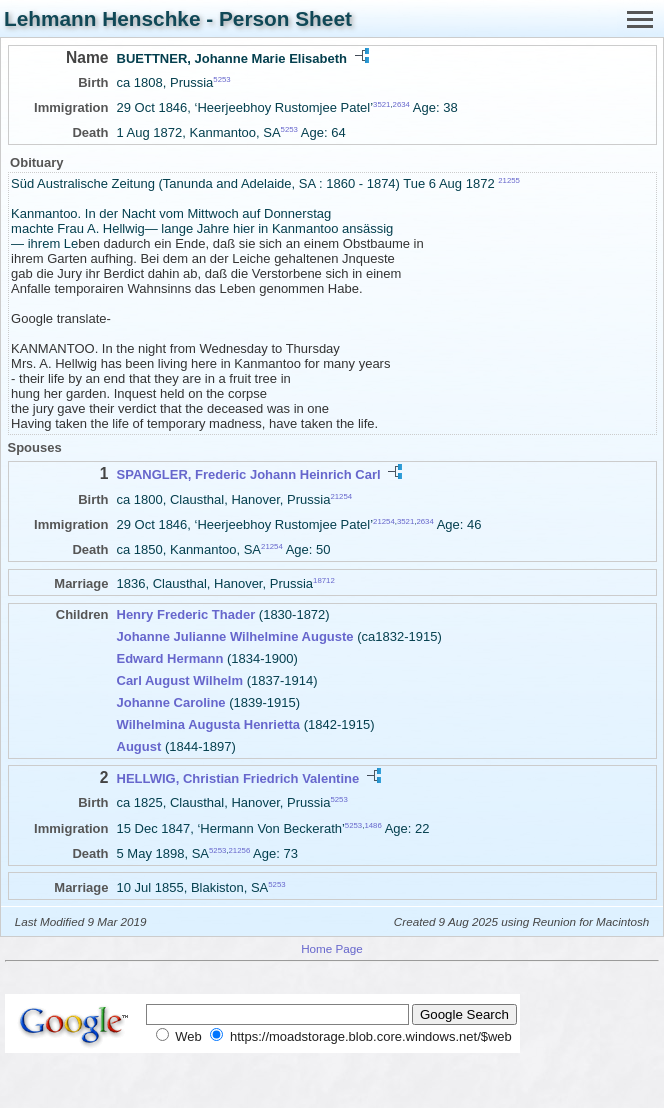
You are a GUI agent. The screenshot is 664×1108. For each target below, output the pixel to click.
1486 (372, 824)
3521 (381, 104)
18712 (324, 580)
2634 (401, 104)
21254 (341, 495)
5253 (221, 79)
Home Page (332, 948)
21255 (509, 180)
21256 (240, 850)
